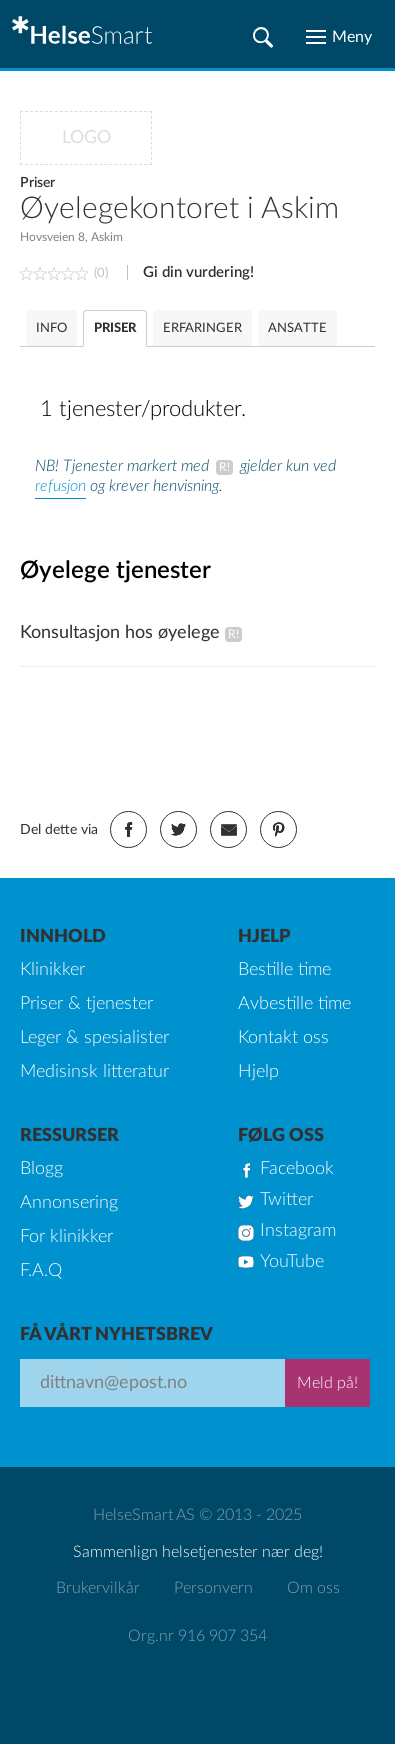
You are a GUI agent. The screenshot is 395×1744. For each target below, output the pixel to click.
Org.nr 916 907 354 (197, 1636)
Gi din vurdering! (198, 272)
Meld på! (327, 1383)
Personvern (213, 1588)
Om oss (313, 1588)
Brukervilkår (98, 1588)
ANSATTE (297, 328)
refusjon (60, 486)
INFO (51, 328)
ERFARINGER (202, 328)
